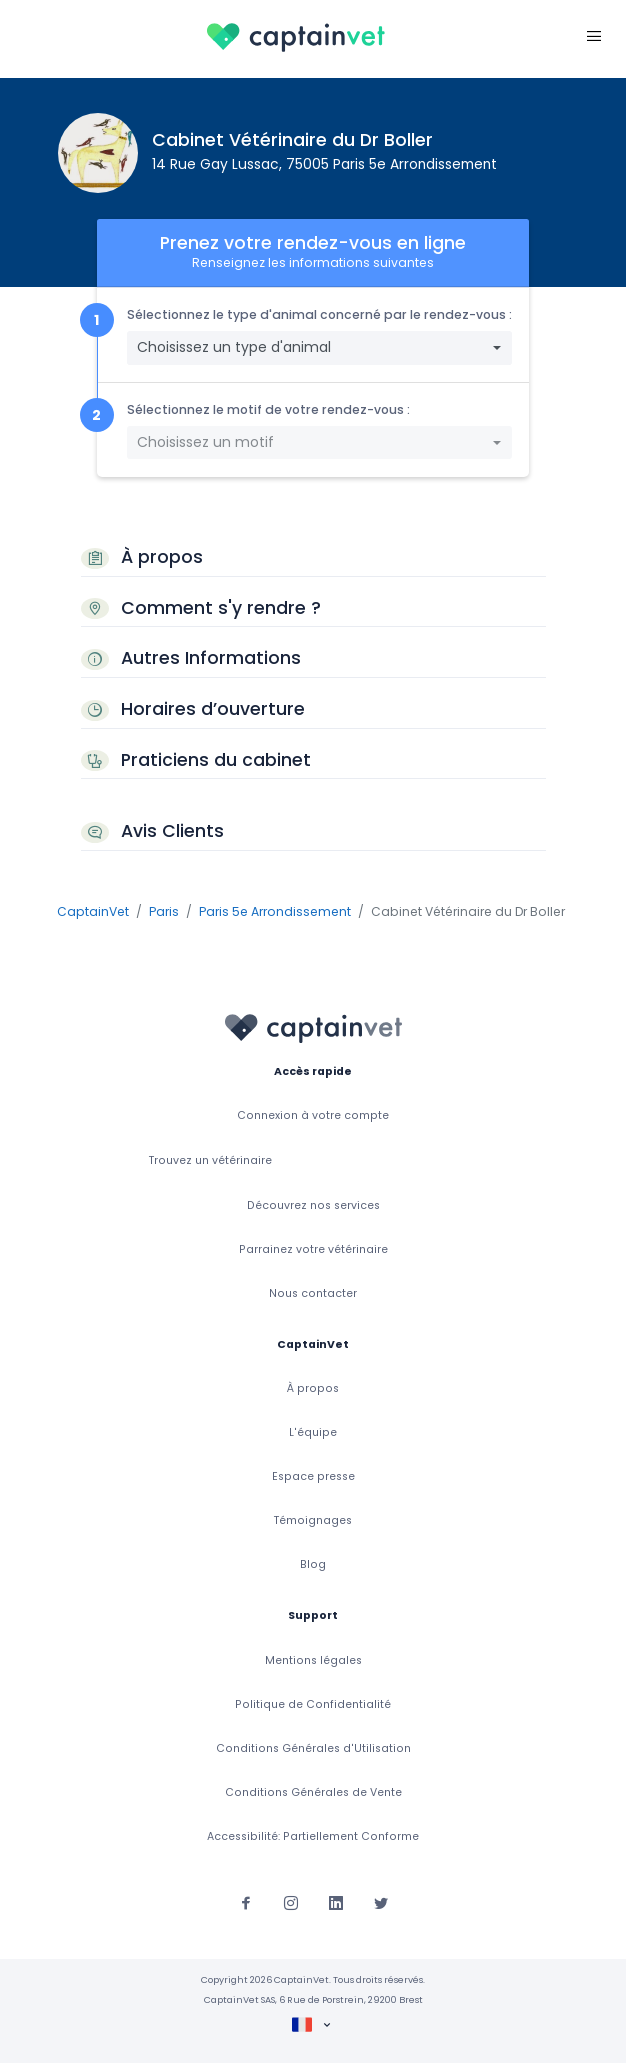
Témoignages (313, 1520)
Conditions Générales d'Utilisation (313, 1748)
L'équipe (313, 1432)
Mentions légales (313, 1660)
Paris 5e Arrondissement (275, 911)
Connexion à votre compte (313, 1115)
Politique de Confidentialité (313, 1704)
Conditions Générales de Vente (313, 1792)
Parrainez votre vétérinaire (313, 1249)
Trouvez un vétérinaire (210, 1160)
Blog (313, 1564)
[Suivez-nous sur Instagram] (291, 1902)
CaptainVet (93, 911)
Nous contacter (313, 1293)
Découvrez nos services (313, 1205)
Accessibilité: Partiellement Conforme (313, 1836)
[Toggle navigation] (593, 35)
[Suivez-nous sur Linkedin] (336, 1902)
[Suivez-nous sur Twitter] (381, 1902)
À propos (313, 1388)
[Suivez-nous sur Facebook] (246, 1902)
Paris (164, 911)
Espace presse (313, 1476)
